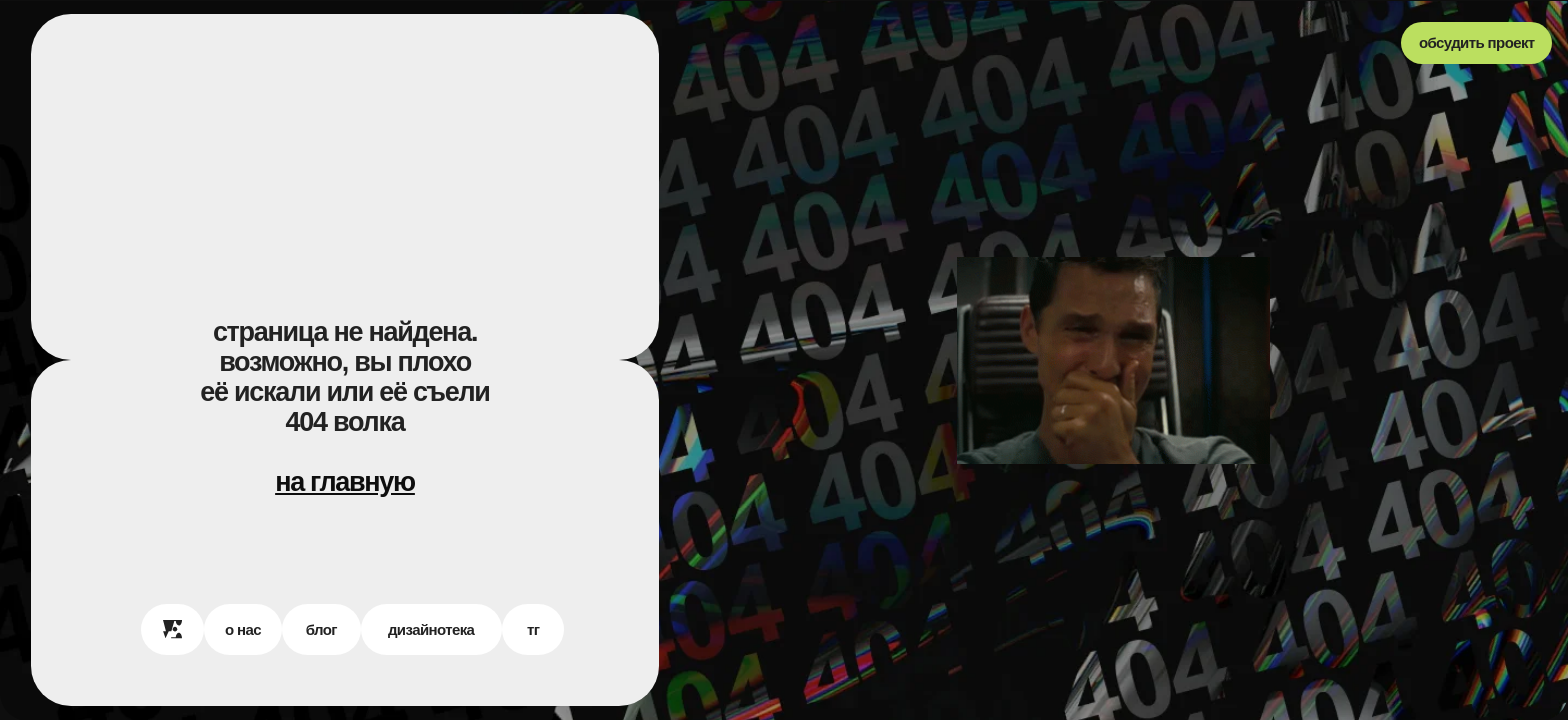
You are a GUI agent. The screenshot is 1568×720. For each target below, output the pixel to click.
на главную (345, 482)
